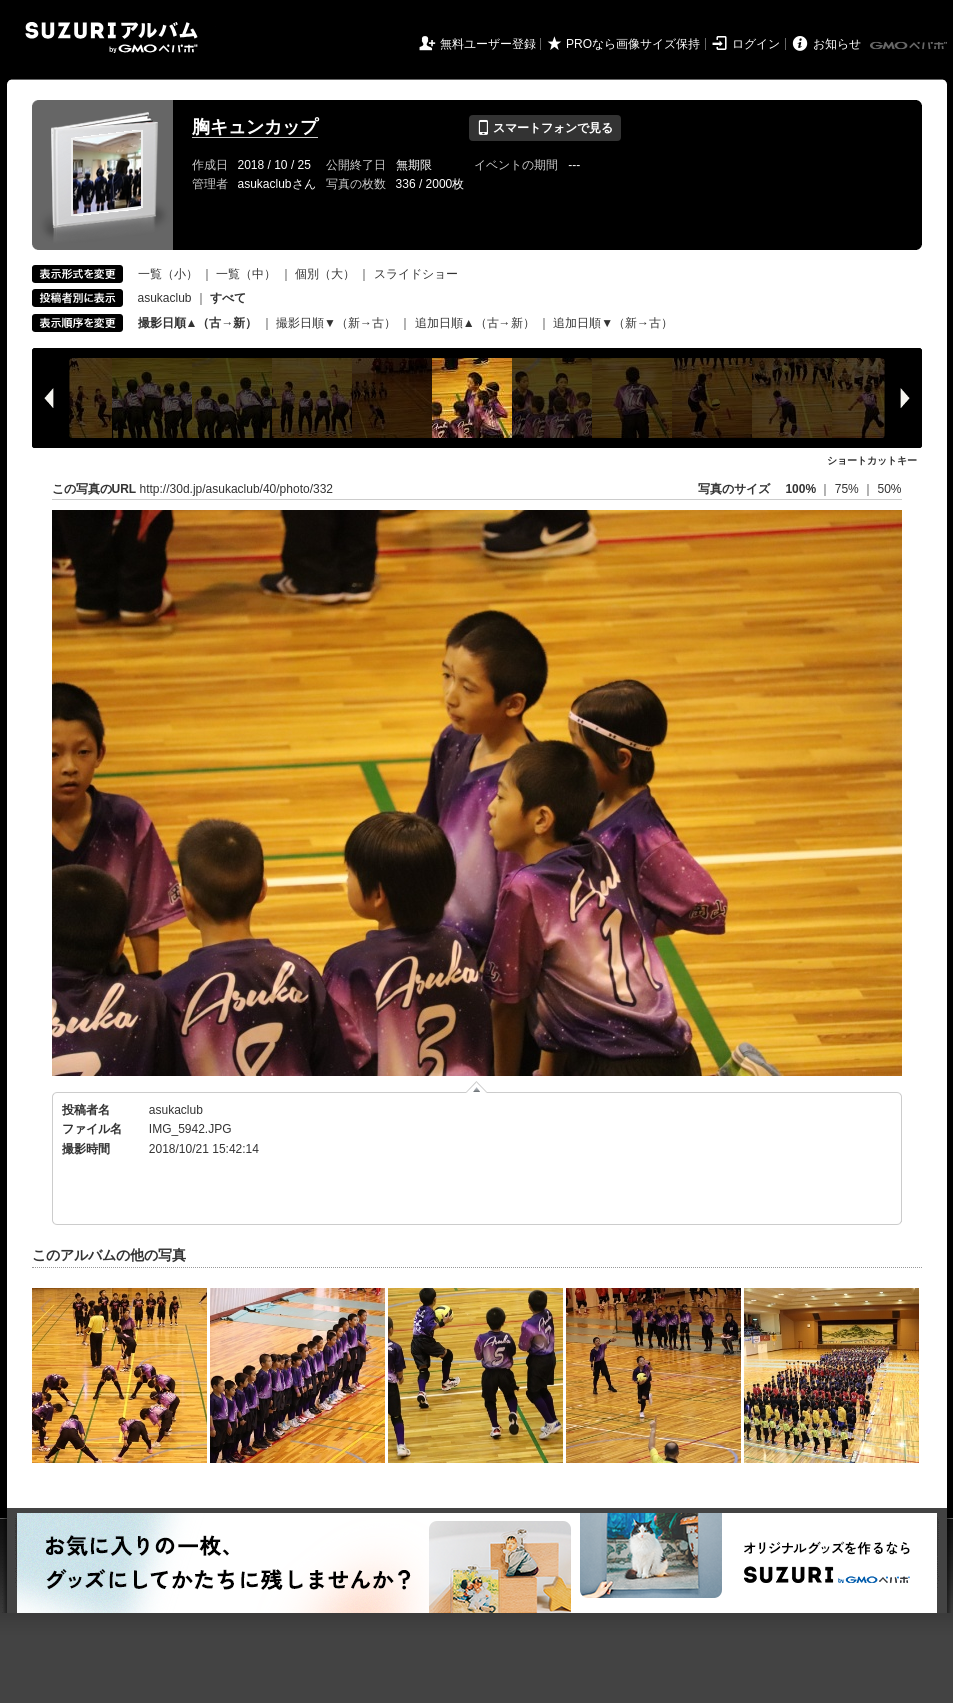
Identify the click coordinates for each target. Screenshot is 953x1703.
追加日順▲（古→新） (475, 323)
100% (800, 489)
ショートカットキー (872, 460)
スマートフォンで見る (544, 128)
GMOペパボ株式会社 (910, 46)
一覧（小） (168, 274)
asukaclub (165, 298)
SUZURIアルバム (111, 37)
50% (889, 489)
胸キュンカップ (255, 127)
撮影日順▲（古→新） (198, 323)
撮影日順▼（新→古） (336, 323)
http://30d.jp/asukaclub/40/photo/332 (236, 489)
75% (848, 489)
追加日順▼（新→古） (613, 323)
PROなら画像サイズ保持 (633, 44)
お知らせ (837, 44)
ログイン (756, 44)
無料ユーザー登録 (488, 44)
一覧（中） (246, 274)
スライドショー (416, 274)
